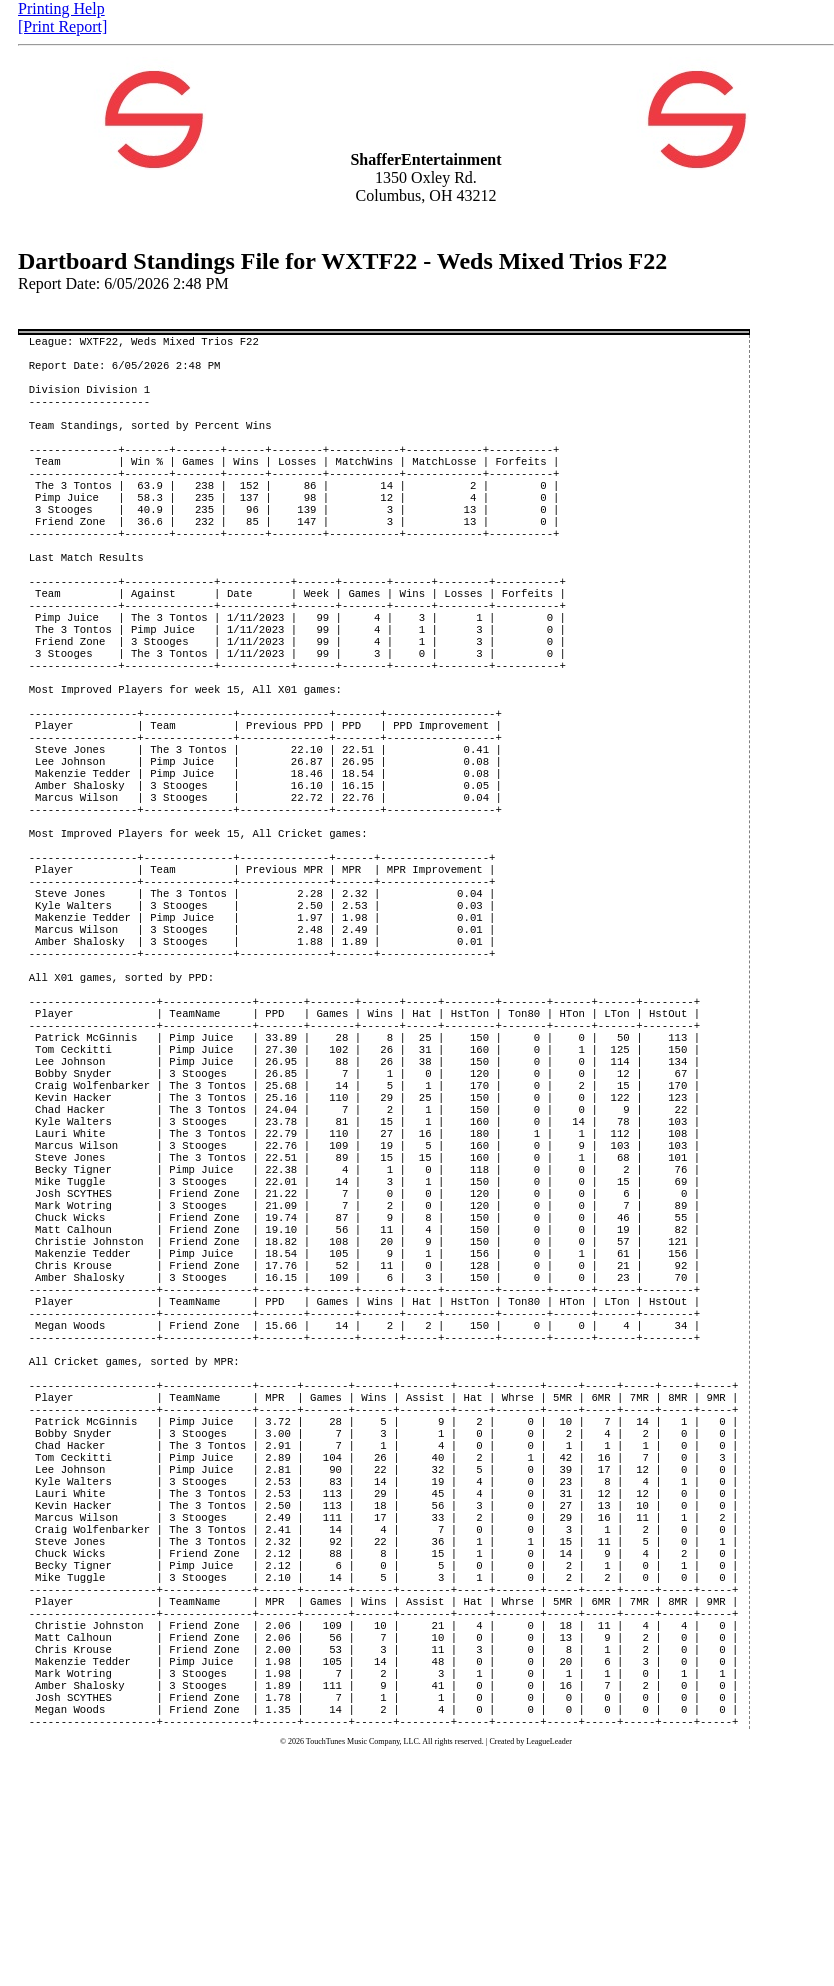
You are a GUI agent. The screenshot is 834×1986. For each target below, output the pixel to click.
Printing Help (61, 8)
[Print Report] (62, 26)
